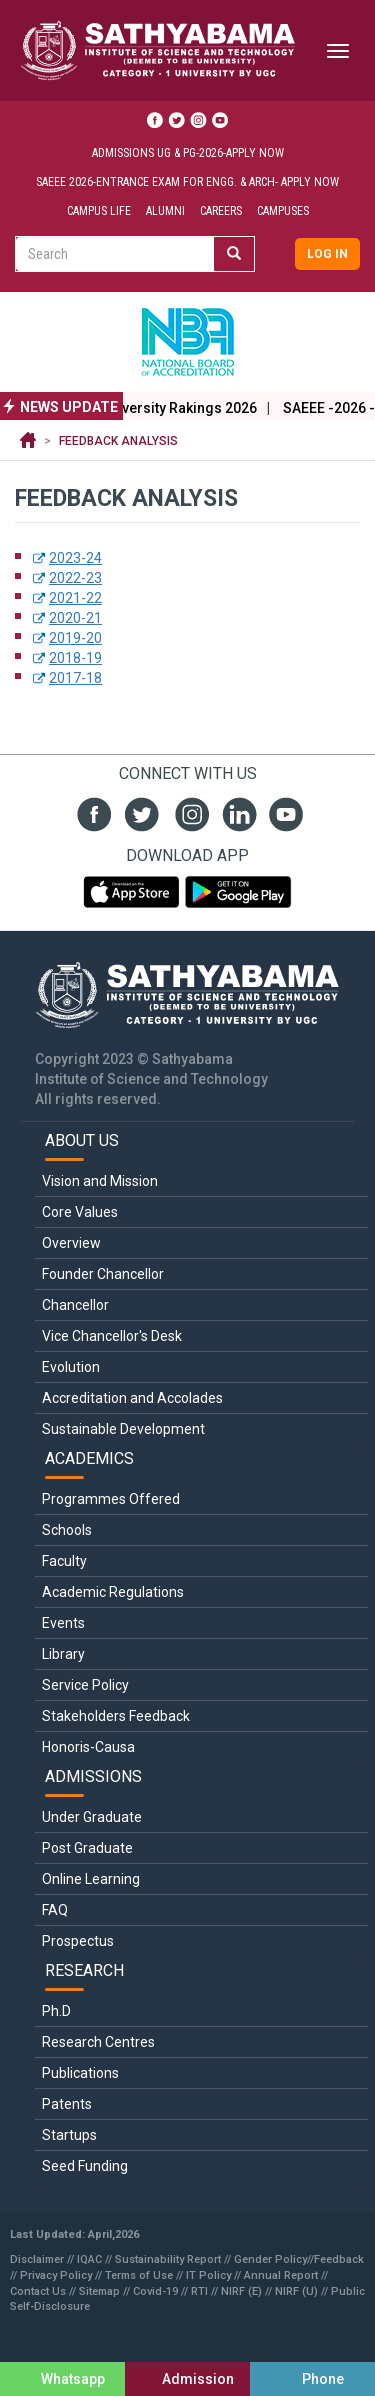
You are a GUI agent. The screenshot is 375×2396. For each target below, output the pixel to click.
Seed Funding (85, 2166)
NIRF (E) (241, 2291)
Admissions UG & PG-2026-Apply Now (188, 153)
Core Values (80, 1212)
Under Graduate (92, 1817)
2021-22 (75, 598)
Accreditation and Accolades (132, 1398)
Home (28, 441)
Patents (67, 2104)
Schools (67, 1530)
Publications (80, 2073)
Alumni (165, 211)
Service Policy (85, 1685)
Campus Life (99, 211)
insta (187, 812)
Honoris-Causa (88, 1747)
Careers (221, 211)
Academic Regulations (113, 1592)
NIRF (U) (296, 2291)
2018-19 (75, 658)
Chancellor (75, 1305)
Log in (327, 254)
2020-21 (75, 618)
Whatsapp (73, 2379)
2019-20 (75, 638)
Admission (198, 2379)
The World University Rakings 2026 (166, 408)
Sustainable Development (123, 1429)
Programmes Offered (111, 1499)
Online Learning (91, 1879)
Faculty (64, 1561)
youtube (283, 812)
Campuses (283, 211)
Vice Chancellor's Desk (112, 1336)
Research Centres (98, 2042)
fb (91, 812)
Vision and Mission (100, 1181)
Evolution (71, 1367)
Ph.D (56, 2011)
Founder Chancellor (103, 1274)
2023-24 (75, 558)
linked (235, 812)
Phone (323, 2379)
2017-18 (75, 678)
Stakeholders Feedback (116, 1716)
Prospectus (78, 1941)
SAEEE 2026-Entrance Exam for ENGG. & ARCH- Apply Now (187, 182)
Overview (71, 1243)
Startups (69, 2135)
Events (63, 1623)
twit (139, 812)
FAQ (55, 1910)
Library (63, 1654)
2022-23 (75, 578)
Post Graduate (87, 1848)
